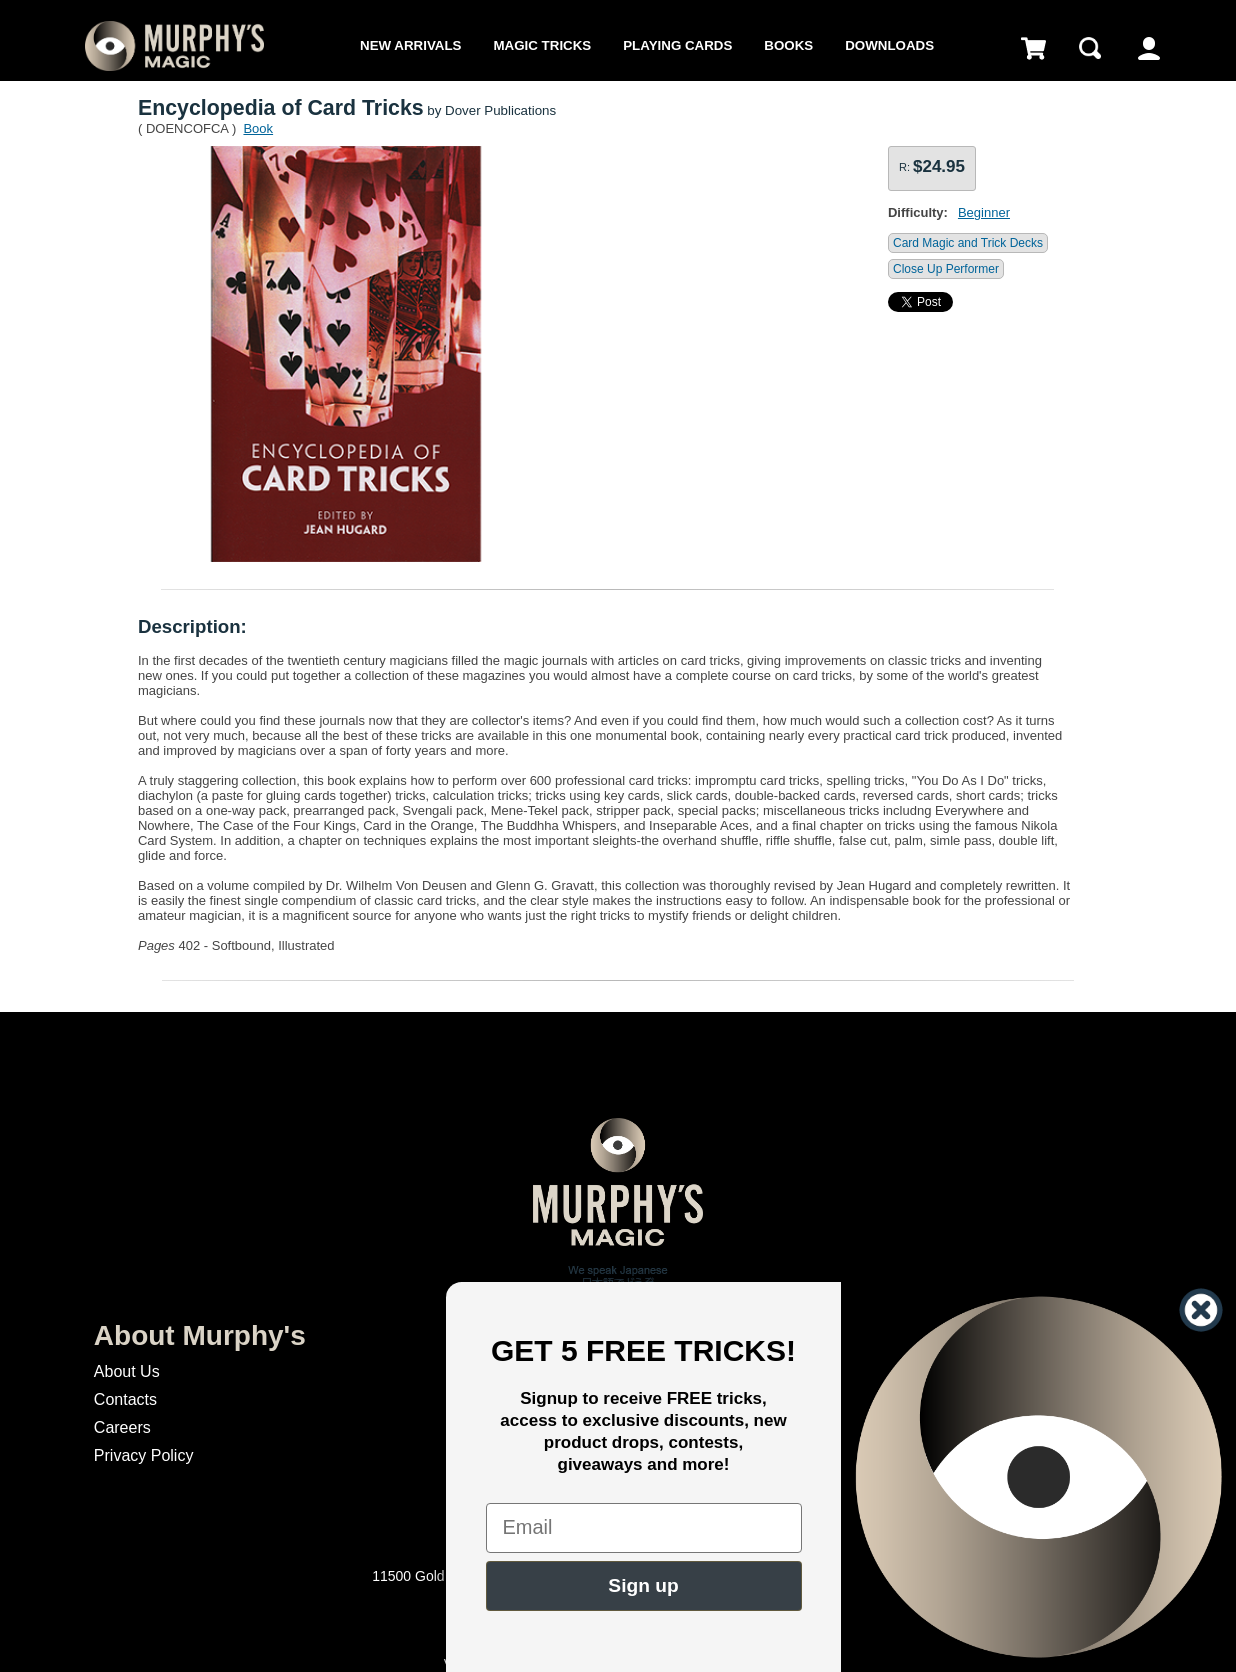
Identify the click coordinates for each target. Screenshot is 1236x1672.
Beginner (984, 212)
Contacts (125, 1399)
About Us (127, 1371)
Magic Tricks (542, 45)
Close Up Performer (946, 269)
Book (258, 128)
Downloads (889, 45)
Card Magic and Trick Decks (968, 243)
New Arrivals (410, 45)
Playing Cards (677, 45)
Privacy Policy (144, 1455)
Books (788, 45)
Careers (122, 1427)
